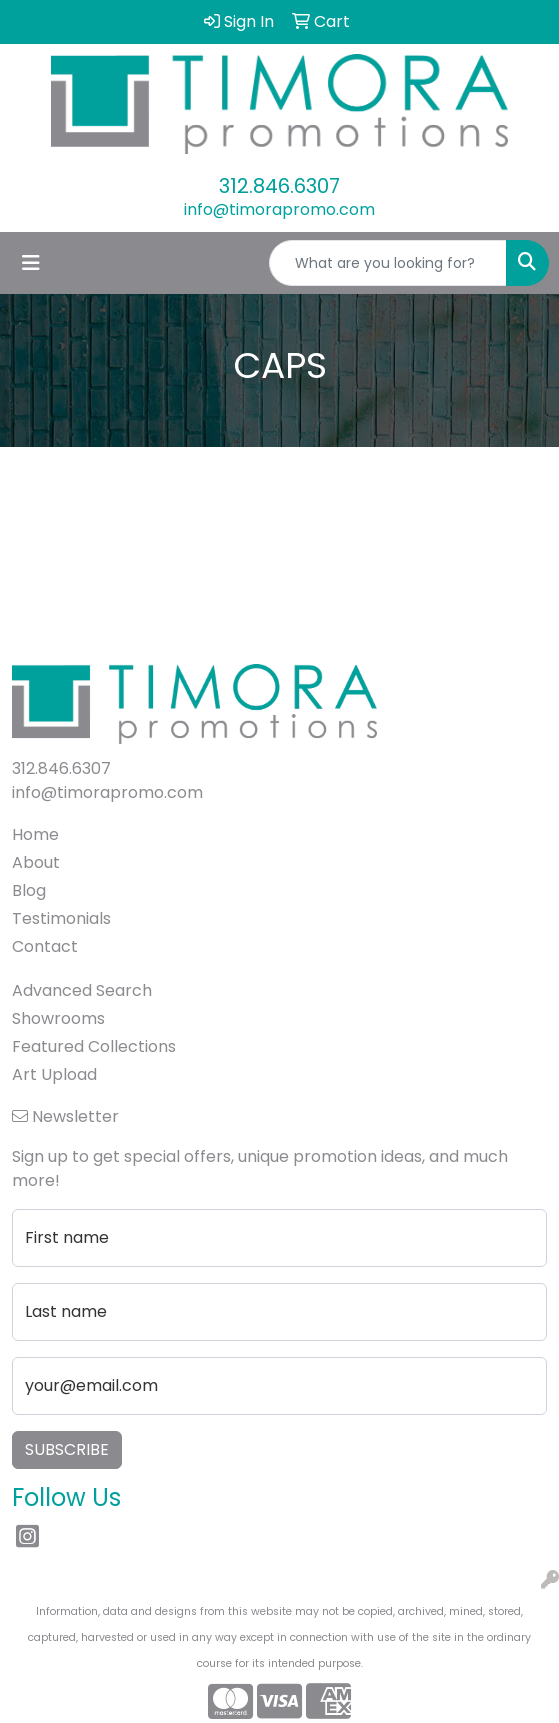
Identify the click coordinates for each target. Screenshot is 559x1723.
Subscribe (67, 1449)
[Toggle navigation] (31, 263)
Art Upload (54, 1074)
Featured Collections (94, 1046)
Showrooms (58, 1018)
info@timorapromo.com (279, 209)
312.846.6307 (279, 186)
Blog (29, 890)
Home (35, 834)
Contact (45, 946)
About (36, 862)
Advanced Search (82, 990)
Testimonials (61, 918)
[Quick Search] (388, 263)
